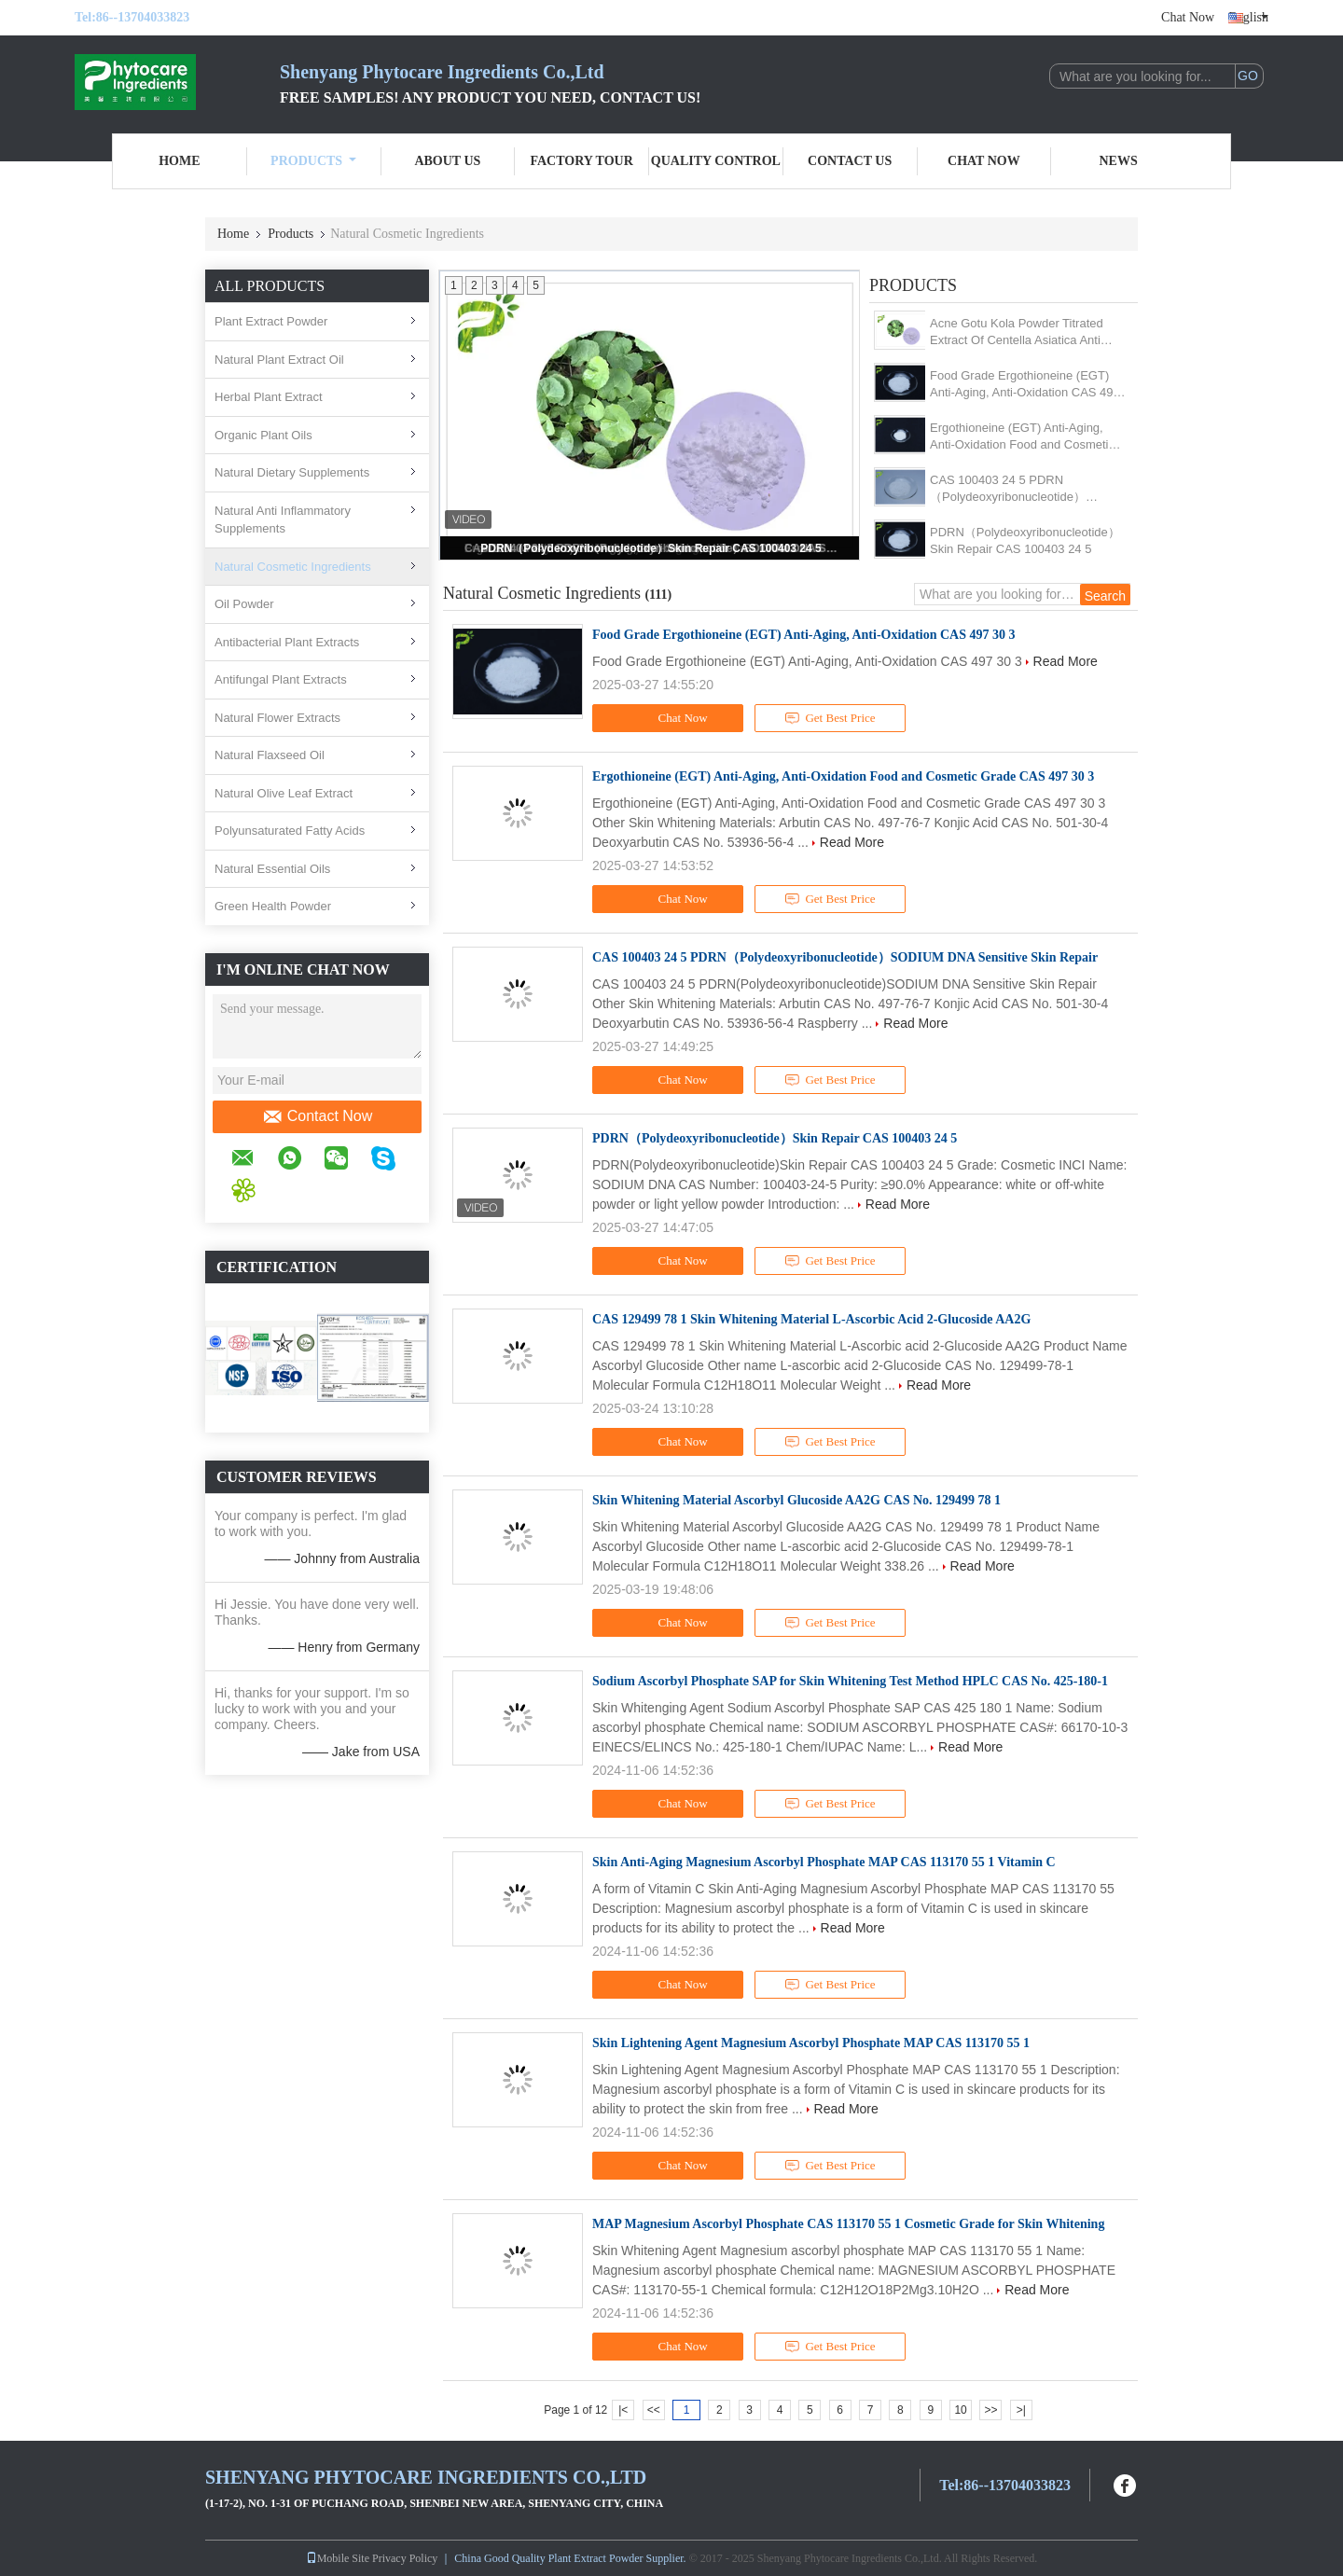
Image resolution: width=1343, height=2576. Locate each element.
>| (1021, 2410)
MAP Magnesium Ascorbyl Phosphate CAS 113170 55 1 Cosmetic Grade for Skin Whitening (848, 2224)
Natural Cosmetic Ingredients (293, 567)
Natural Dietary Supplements (292, 472)
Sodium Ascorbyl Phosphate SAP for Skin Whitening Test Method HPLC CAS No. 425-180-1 (850, 1681)
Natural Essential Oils (272, 869)
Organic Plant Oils (263, 435)
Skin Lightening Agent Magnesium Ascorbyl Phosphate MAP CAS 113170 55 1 (811, 2043)
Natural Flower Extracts (277, 718)
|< (623, 2410)
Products (313, 161)
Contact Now (317, 1116)
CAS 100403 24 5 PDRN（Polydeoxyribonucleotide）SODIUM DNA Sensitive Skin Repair (1028, 489)
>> (990, 2410)
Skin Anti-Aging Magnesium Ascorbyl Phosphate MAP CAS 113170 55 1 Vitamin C (824, 1862)
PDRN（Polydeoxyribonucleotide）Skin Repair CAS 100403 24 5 (650, 548)
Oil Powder (244, 604)
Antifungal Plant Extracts (281, 679)
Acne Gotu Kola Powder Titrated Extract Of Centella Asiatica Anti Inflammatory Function (1016, 332)
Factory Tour (581, 161)
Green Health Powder (273, 906)
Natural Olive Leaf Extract (284, 793)
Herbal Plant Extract (269, 397)
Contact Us (850, 161)
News (1119, 161)
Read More (1065, 661)
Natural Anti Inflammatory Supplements (283, 520)
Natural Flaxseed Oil (270, 755)
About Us (447, 161)
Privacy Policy (404, 2558)
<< (653, 2410)
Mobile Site (337, 2558)
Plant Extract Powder (271, 321)
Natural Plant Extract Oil (279, 360)
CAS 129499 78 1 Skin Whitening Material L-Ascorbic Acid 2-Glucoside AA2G (811, 1319)
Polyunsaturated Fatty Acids (290, 831)
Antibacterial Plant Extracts (287, 642)
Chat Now (1187, 17)
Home (179, 161)
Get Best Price (830, 718)
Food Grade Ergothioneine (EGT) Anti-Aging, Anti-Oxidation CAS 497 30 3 (1025, 384)
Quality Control (716, 161)
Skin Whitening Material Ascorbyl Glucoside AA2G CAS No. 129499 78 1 (796, 1500)
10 (960, 2410)
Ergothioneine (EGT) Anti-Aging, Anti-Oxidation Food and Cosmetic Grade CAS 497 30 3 (1022, 437)
